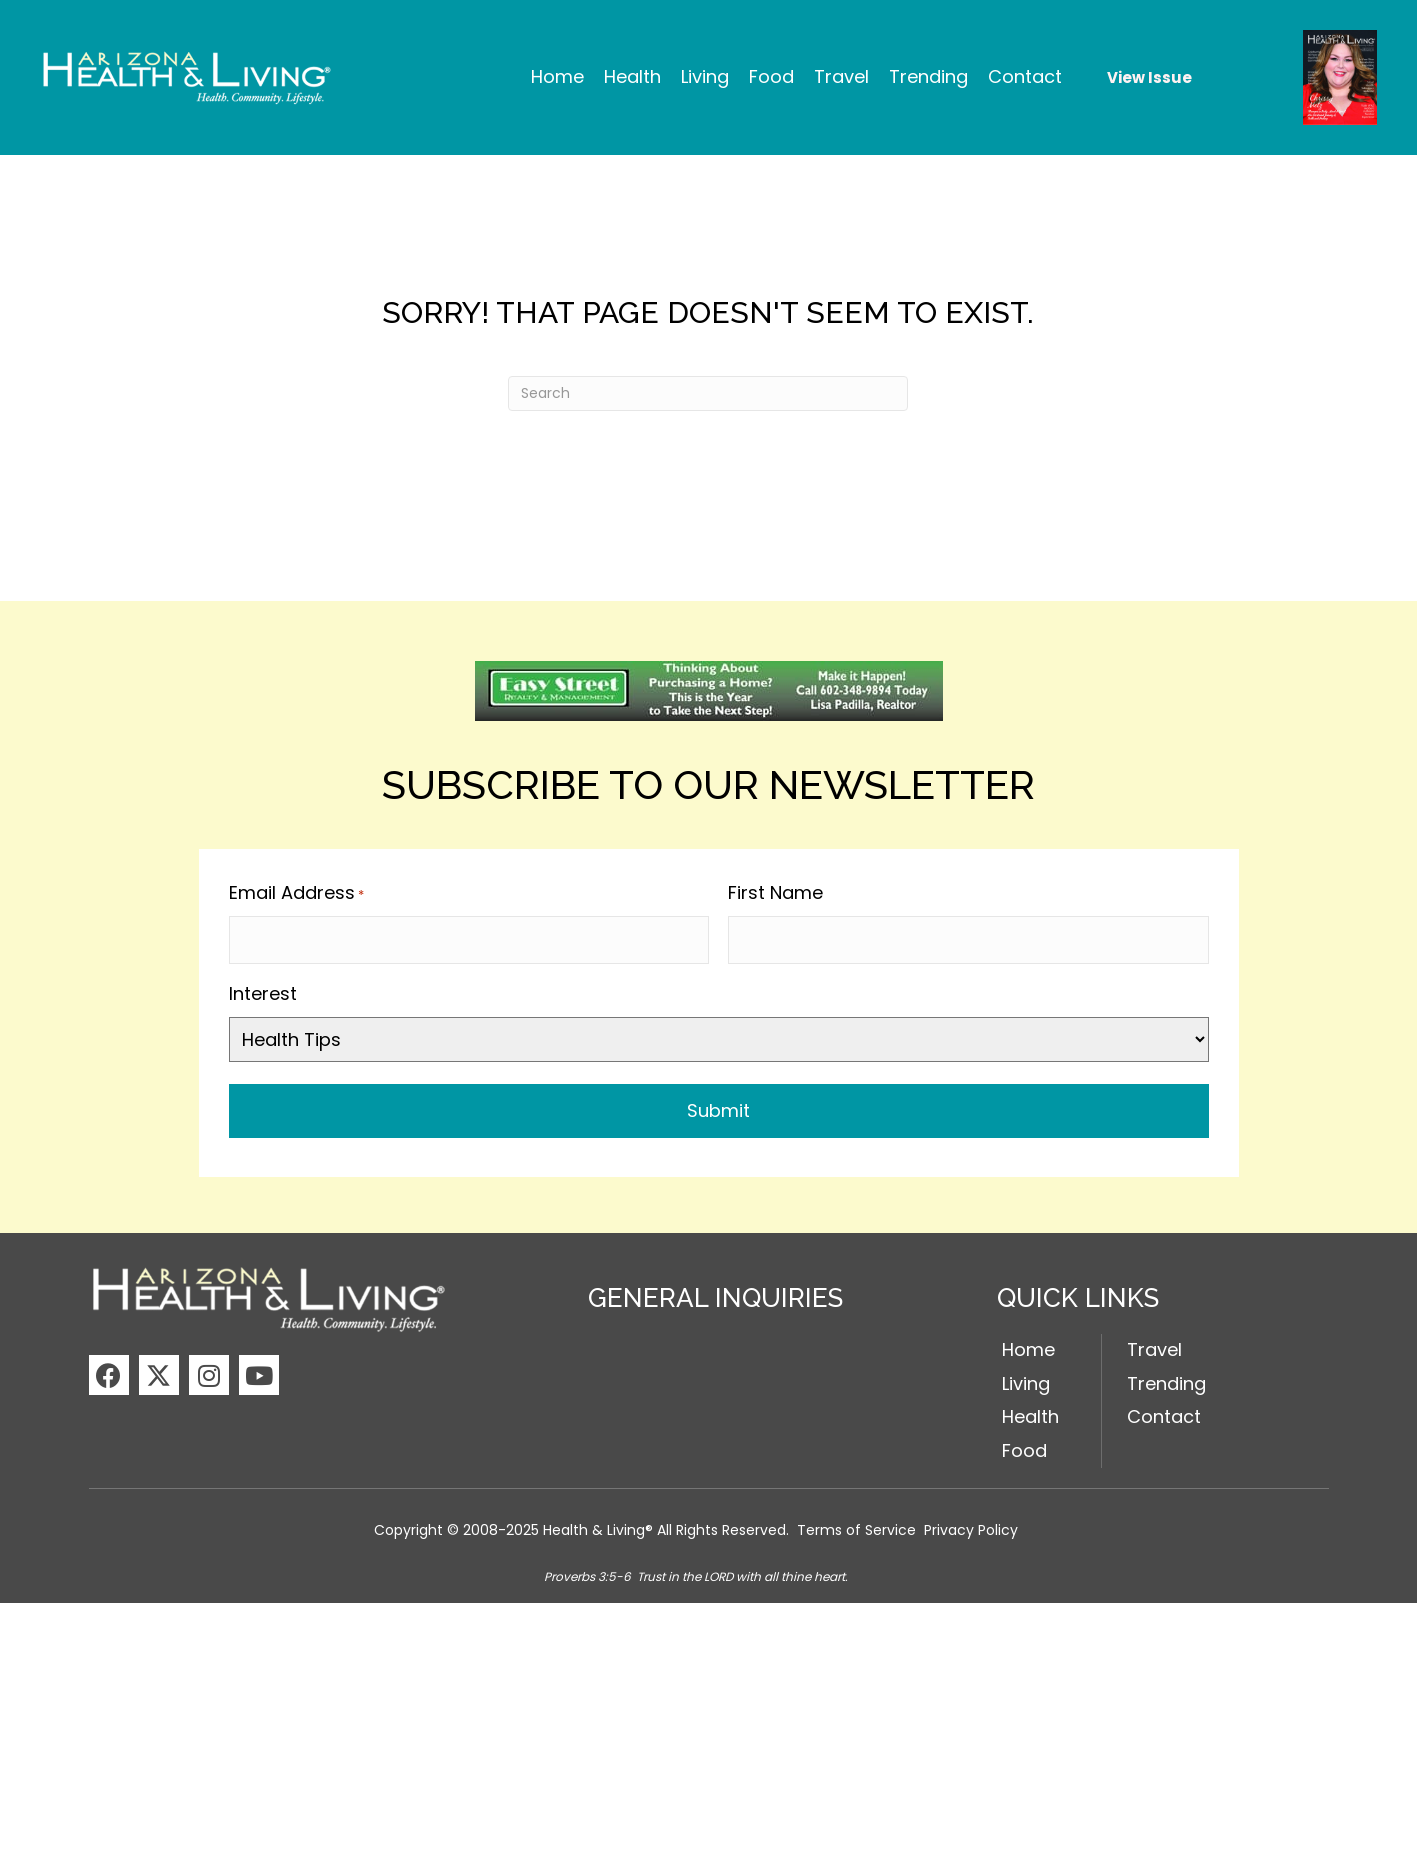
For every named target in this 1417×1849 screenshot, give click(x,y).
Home (1028, 1344)
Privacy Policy (971, 1525)
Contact (1164, 1412)
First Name (775, 892)
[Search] (708, 393)
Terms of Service (856, 1525)
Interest (263, 988)
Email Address (296, 893)
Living (1026, 1378)
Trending (1166, 1378)
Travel (1154, 1344)
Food (1024, 1445)
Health (1030, 1412)
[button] (109, 1370)
